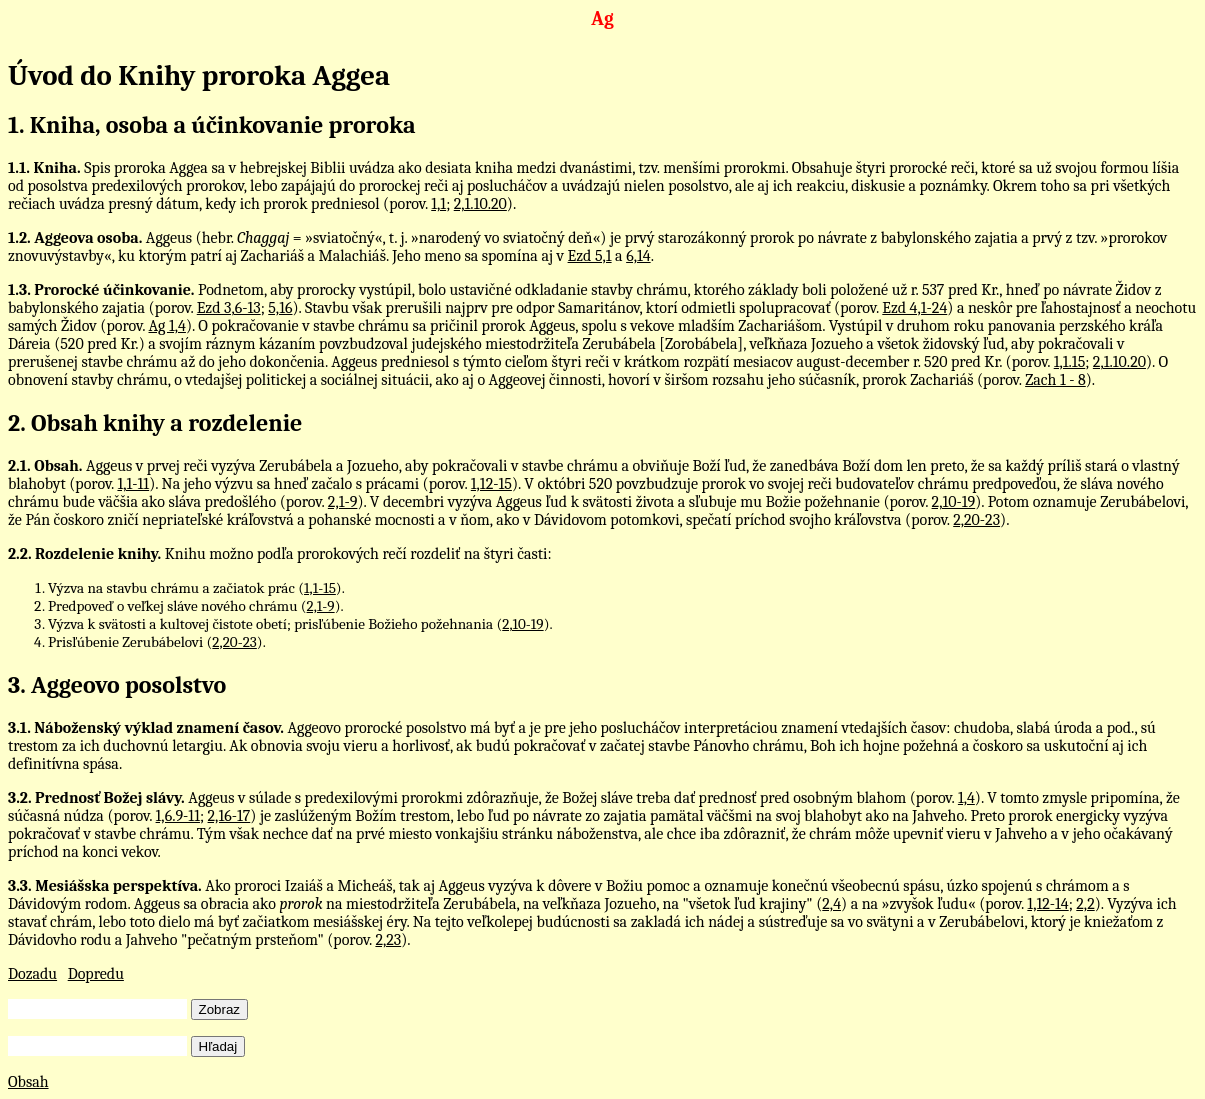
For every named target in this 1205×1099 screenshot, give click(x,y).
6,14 (638, 256)
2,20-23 (976, 520)
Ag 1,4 (167, 326)
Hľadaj (218, 1046)
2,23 (388, 940)
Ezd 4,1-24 (914, 308)
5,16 (280, 308)
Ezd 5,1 (590, 256)
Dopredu (96, 974)
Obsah (28, 1082)
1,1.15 (1070, 362)
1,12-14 (1047, 904)
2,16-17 (229, 816)
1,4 (966, 798)
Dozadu (32, 974)
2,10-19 (954, 502)
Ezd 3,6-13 (229, 308)
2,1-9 (343, 502)
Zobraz (219, 1009)
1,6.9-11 (178, 816)
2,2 (1085, 904)
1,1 (438, 204)
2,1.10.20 (480, 204)
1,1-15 (320, 588)
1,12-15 (491, 484)
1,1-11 (133, 484)
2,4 (831, 904)
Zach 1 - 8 (1055, 380)
